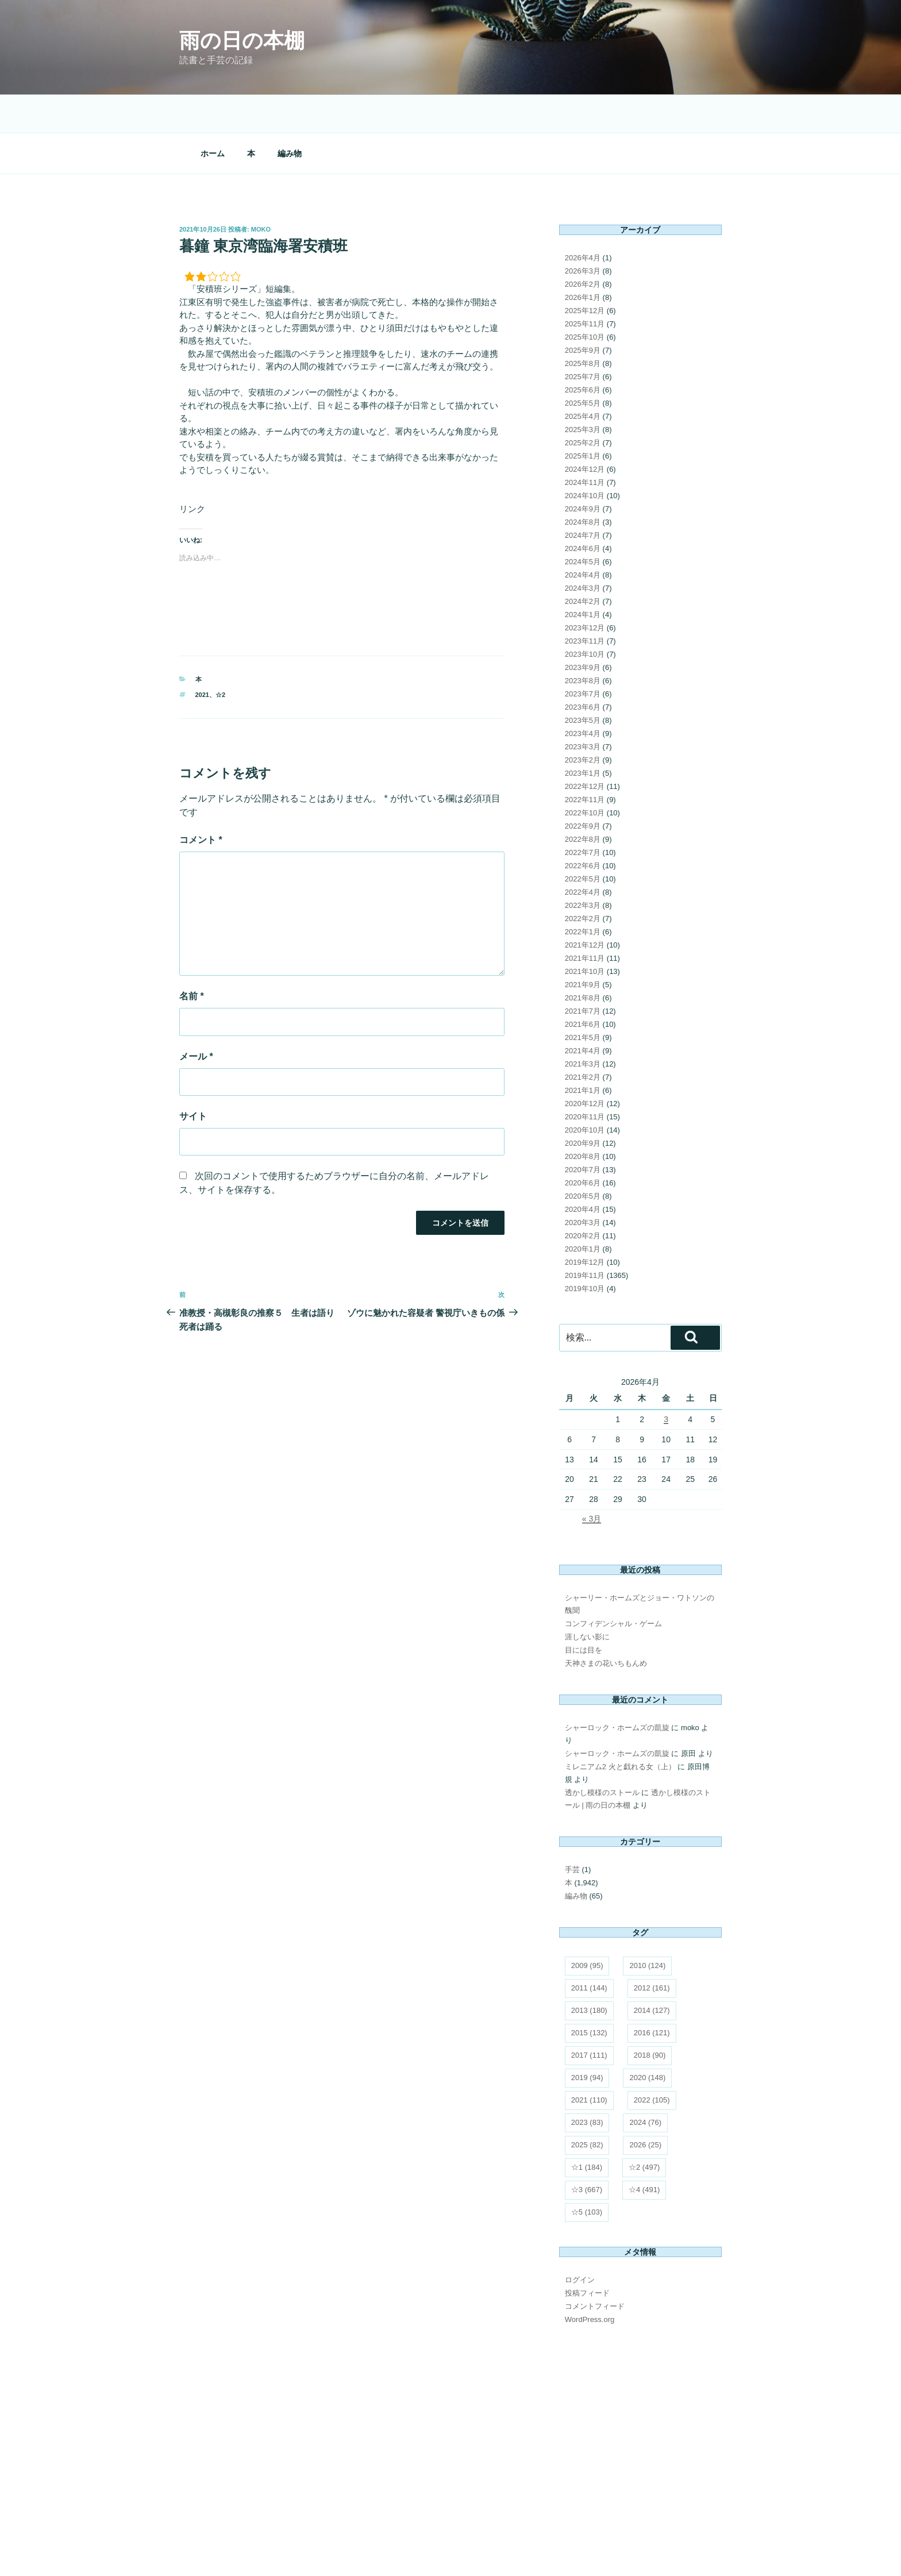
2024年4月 (582, 495)
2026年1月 (582, 218)
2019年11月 (584, 1196)
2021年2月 (582, 998)
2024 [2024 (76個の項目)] (645, 2043)
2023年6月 (582, 627)
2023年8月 (582, 601)
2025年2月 (582, 363)
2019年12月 (584, 1183)
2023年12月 (584, 548)
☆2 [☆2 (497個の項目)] (644, 2088)
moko (261, 150)
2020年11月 (584, 1037)
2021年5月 (582, 958)
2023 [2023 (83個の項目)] (587, 2043)
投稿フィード (587, 2213)
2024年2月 (582, 522)
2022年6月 (582, 786)
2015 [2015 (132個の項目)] (589, 1953)
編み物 (290, 74)
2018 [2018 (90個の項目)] (650, 1976)
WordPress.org (589, 2240)
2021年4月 (582, 971)
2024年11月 (584, 403)
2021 (202, 615)
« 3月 (591, 1439)
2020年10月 (584, 1050)
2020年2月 (582, 1156)
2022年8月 (582, 760)
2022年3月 (582, 826)
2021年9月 (582, 905)
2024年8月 (582, 442)
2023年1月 (582, 694)
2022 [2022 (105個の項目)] (652, 2020)
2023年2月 (582, 680)
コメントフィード (595, 2227)
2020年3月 (582, 1143)
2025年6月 (582, 310)
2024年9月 (582, 429)
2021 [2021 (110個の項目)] (589, 2020)
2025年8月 (582, 284)
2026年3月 (582, 191)
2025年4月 (582, 337)
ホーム (213, 74)
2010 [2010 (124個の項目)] (647, 1886)
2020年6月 (582, 1103)
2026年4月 (582, 178)
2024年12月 (584, 390)
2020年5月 (582, 1116)
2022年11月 (584, 720)
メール (196, 977)
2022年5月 (582, 799)
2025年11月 (584, 244)
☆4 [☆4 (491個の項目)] (644, 2110)
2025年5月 (582, 323)
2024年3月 (582, 509)
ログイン (580, 2200)
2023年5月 (582, 641)
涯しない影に (587, 1557)
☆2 (220, 615)
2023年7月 (582, 614)
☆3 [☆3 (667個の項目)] (586, 2110)
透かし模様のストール (602, 1713)
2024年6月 (582, 469)
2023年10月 (584, 575)
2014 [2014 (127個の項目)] (652, 1931)
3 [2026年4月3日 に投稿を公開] (666, 1340)
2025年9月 (582, 271)
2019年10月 (584, 1209)
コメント (200, 760)
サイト (193, 1037)
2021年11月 (584, 879)
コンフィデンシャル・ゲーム (613, 1544)
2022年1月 (582, 852)
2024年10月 (584, 416)
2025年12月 (584, 231)
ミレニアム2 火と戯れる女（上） (620, 1687)
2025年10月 (584, 257)
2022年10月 (584, 733)
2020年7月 (582, 1090)
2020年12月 (584, 1024)
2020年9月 (582, 1064)
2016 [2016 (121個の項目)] (652, 1953)
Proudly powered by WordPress (226, 2549)
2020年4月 (582, 1130)
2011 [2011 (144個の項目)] (589, 1908)
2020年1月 (582, 1169)
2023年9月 (582, 588)
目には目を (583, 1570)
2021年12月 (584, 865)
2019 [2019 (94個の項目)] (587, 1998)
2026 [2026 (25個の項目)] (645, 2065)
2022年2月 (582, 839)
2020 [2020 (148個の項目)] (647, 1998)
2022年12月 (584, 707)
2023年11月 (584, 561)
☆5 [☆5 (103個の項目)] (586, 2132)
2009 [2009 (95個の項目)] (587, 1886)
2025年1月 (582, 376)
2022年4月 (582, 812)
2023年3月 (582, 667)
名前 (191, 917)
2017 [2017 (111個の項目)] (589, 1976)
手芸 (572, 1790)
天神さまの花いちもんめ (606, 1584)
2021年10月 (584, 892)
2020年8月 (582, 1077)
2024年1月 (582, 535)
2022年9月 (582, 746)
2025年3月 (582, 350)
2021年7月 (582, 931)
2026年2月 (582, 205)
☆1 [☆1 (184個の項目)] (586, 2088)
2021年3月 (582, 984)
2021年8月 (582, 918)
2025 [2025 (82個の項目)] (587, 2065)
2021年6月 (582, 945)
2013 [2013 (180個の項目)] (589, 1931)
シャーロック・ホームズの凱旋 (617, 1648)
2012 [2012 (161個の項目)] (652, 1908)
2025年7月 (582, 297)
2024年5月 (582, 482)
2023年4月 (582, 654)
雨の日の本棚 (242, 40)
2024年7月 (582, 456)
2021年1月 (582, 1011)
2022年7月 (582, 773)
